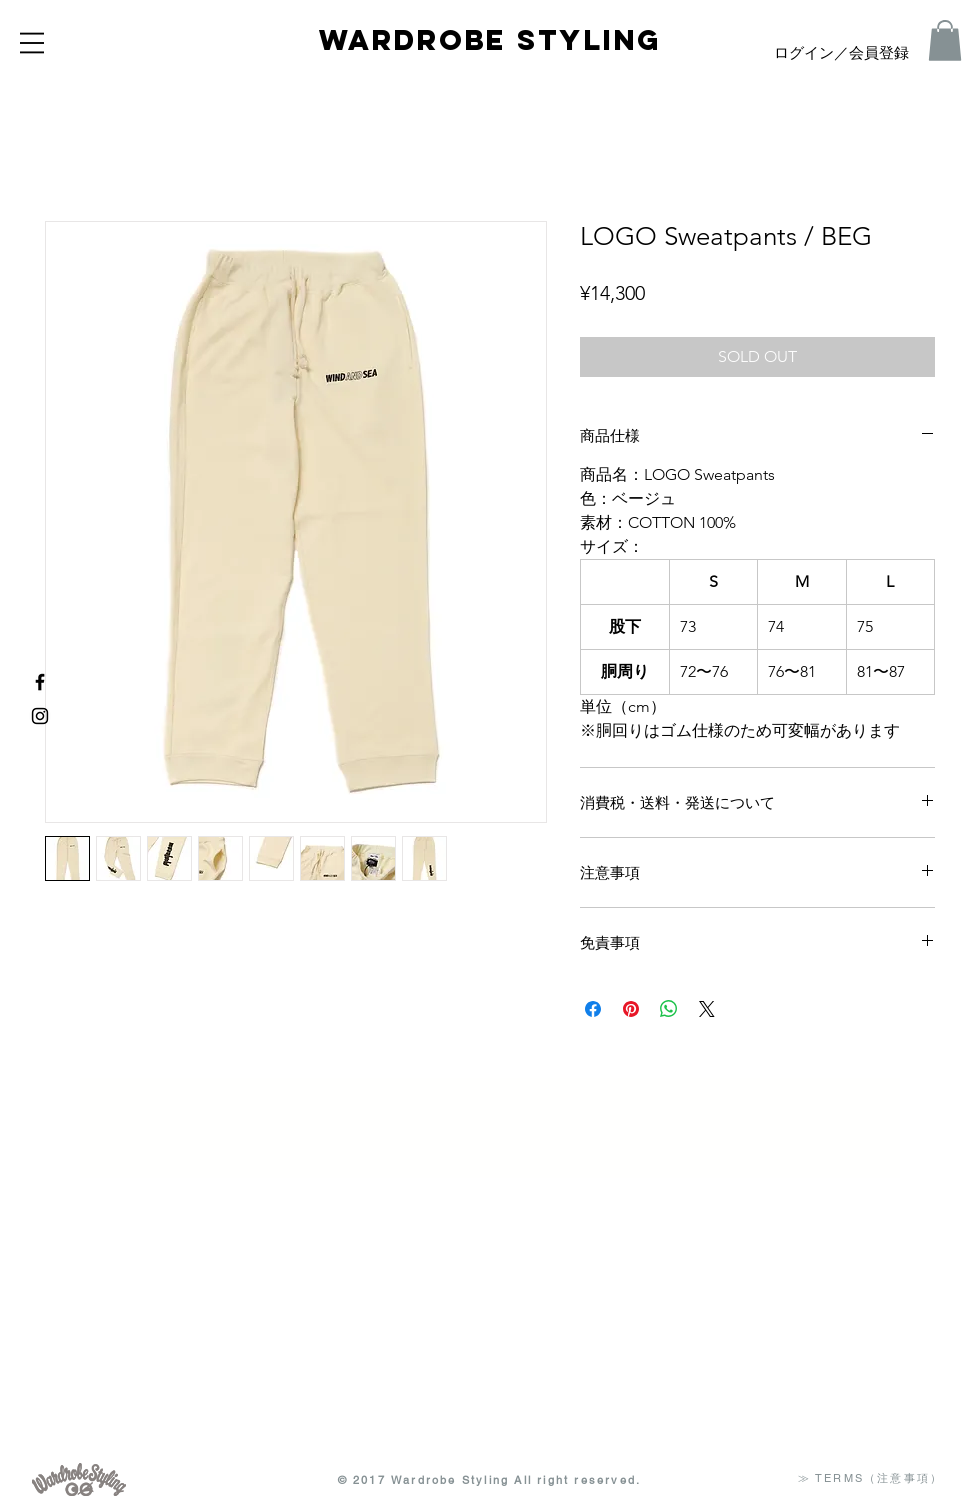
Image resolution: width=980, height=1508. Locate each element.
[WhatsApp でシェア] (669, 1009)
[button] (32, 43)
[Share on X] (707, 1009)
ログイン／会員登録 (841, 54)
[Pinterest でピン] (631, 1009)
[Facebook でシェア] (593, 1009)
